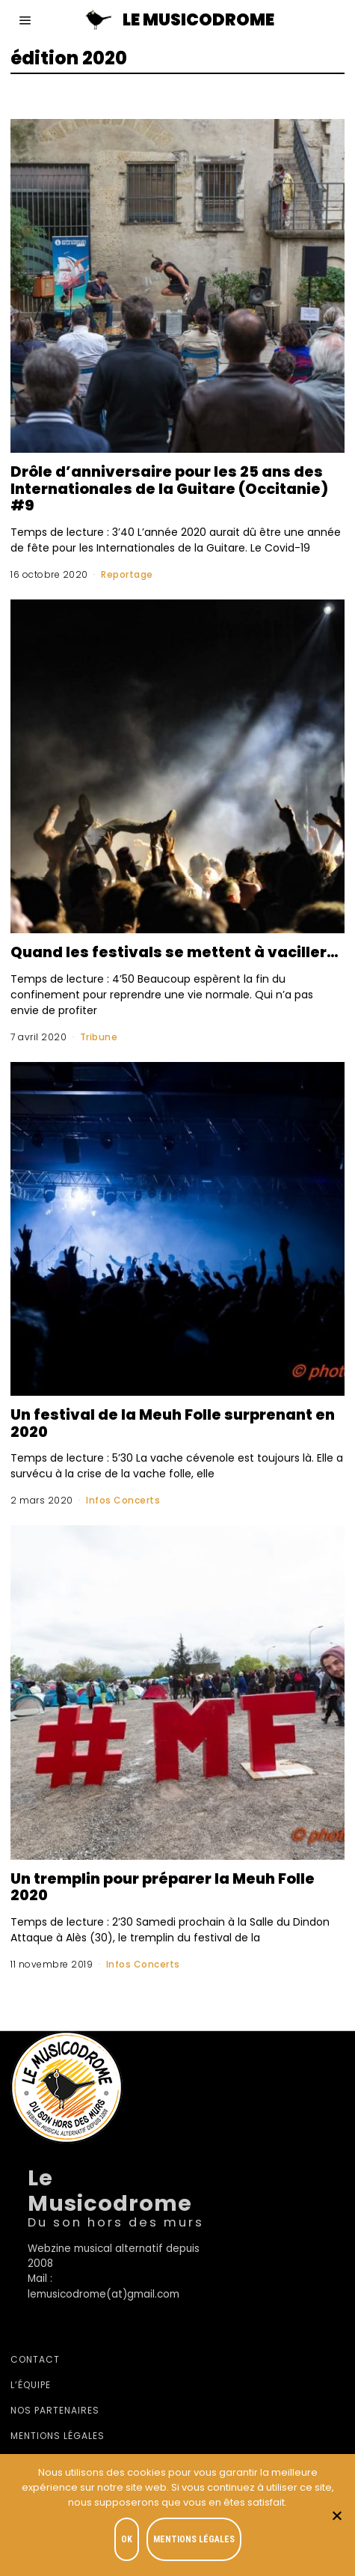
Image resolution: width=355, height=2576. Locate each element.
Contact (35, 2359)
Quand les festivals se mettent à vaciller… (174, 951)
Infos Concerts (123, 1500)
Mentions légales (57, 2435)
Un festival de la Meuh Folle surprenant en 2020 (172, 1423)
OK (126, 2539)
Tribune (99, 1037)
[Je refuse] (336, 2515)
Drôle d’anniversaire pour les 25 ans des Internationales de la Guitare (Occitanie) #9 (169, 488)
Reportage (127, 574)
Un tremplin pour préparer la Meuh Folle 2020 (162, 1887)
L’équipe (30, 2384)
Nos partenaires (54, 2410)
